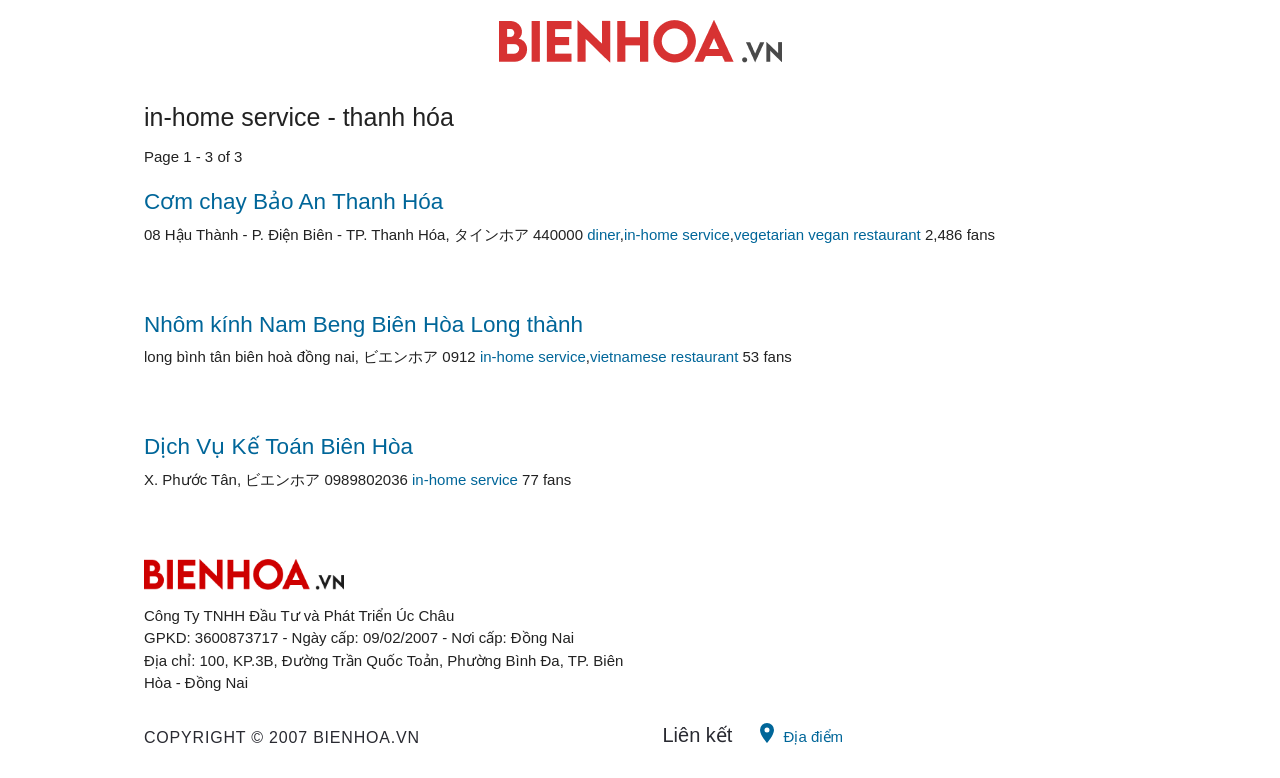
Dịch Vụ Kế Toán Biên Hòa (278, 446)
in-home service (677, 234)
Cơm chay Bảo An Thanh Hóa (293, 201)
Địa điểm (799, 733)
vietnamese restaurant (664, 356)
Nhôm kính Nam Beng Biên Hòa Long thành (363, 324)
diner (603, 234)
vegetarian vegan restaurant (827, 234)
